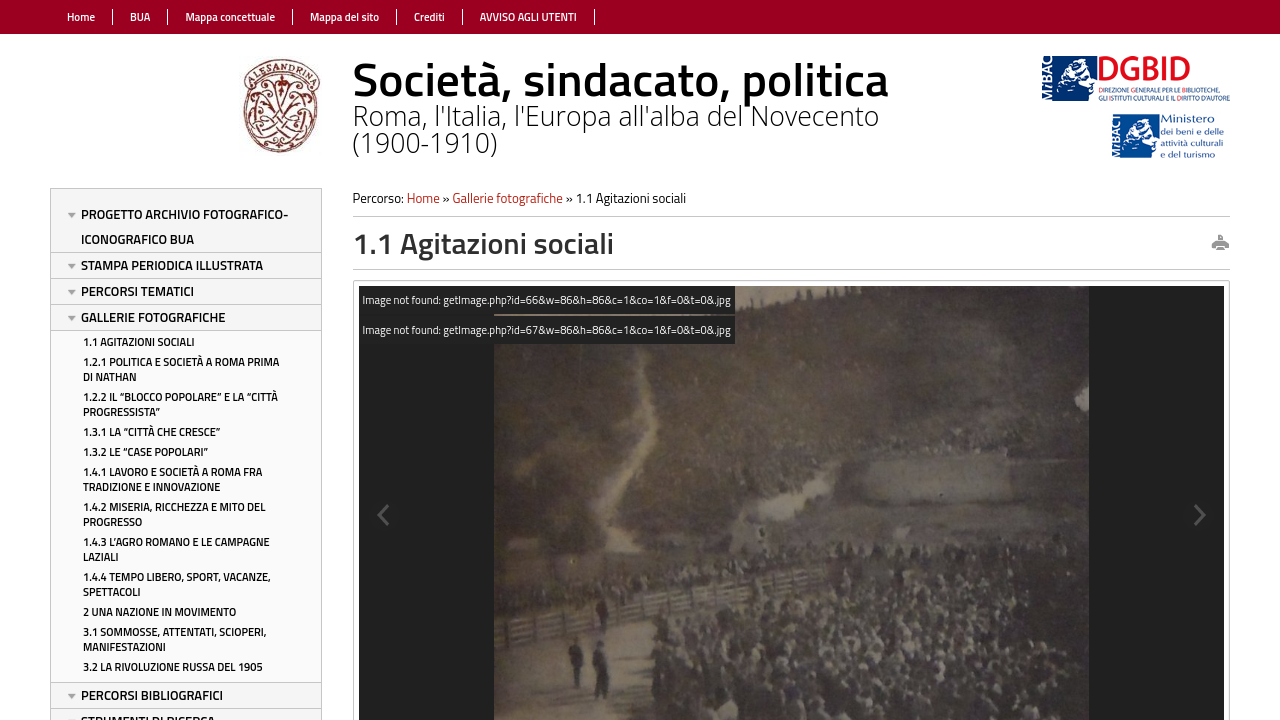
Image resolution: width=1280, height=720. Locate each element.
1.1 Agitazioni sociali (138, 342)
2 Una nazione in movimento (159, 612)
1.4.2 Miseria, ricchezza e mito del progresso (174, 514)
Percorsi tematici (137, 291)
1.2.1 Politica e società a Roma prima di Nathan (181, 369)
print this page (1220, 244)
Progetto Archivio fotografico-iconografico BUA (185, 226)
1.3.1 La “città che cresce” (151, 432)
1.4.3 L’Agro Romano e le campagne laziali (176, 549)
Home (81, 17)
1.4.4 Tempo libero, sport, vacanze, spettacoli (177, 584)
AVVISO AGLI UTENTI (528, 17)
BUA (140, 17)
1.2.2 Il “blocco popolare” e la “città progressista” (180, 404)
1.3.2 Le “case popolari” (145, 452)
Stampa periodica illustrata (172, 265)
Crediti (429, 17)
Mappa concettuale (230, 17)
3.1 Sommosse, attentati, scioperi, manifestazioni (175, 639)
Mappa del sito (344, 17)
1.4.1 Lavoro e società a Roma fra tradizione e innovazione (172, 479)
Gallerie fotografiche (153, 317)
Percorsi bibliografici (152, 695)
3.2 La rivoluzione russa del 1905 (173, 667)
